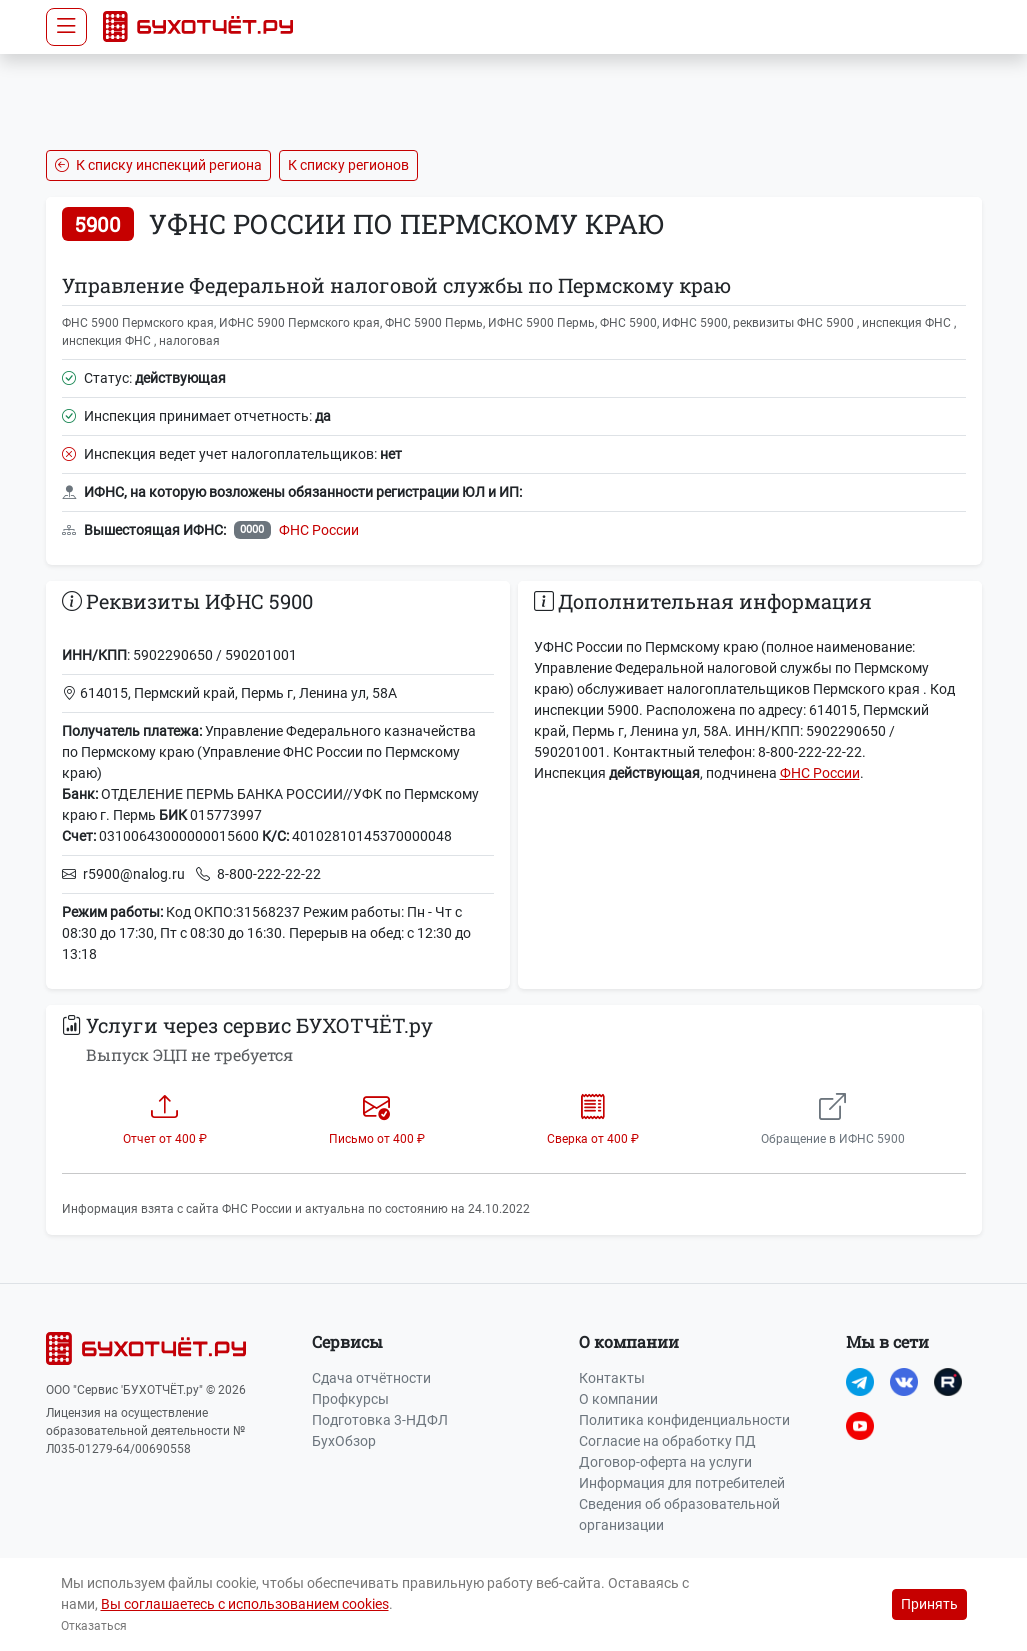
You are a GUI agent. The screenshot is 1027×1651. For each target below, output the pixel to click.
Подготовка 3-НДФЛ (380, 1420)
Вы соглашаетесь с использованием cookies (245, 1604)
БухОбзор (344, 1441)
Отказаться (94, 1626)
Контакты (612, 1378)
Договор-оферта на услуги (665, 1462)
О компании (618, 1399)
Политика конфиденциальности (684, 1420)
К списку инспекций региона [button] (158, 165)
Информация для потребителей (682, 1483)
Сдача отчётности (371, 1378)
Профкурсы (350, 1399)
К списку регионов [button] (348, 165)
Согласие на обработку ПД (667, 1441)
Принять (929, 1604)
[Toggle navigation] (66, 27)
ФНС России (319, 530)
